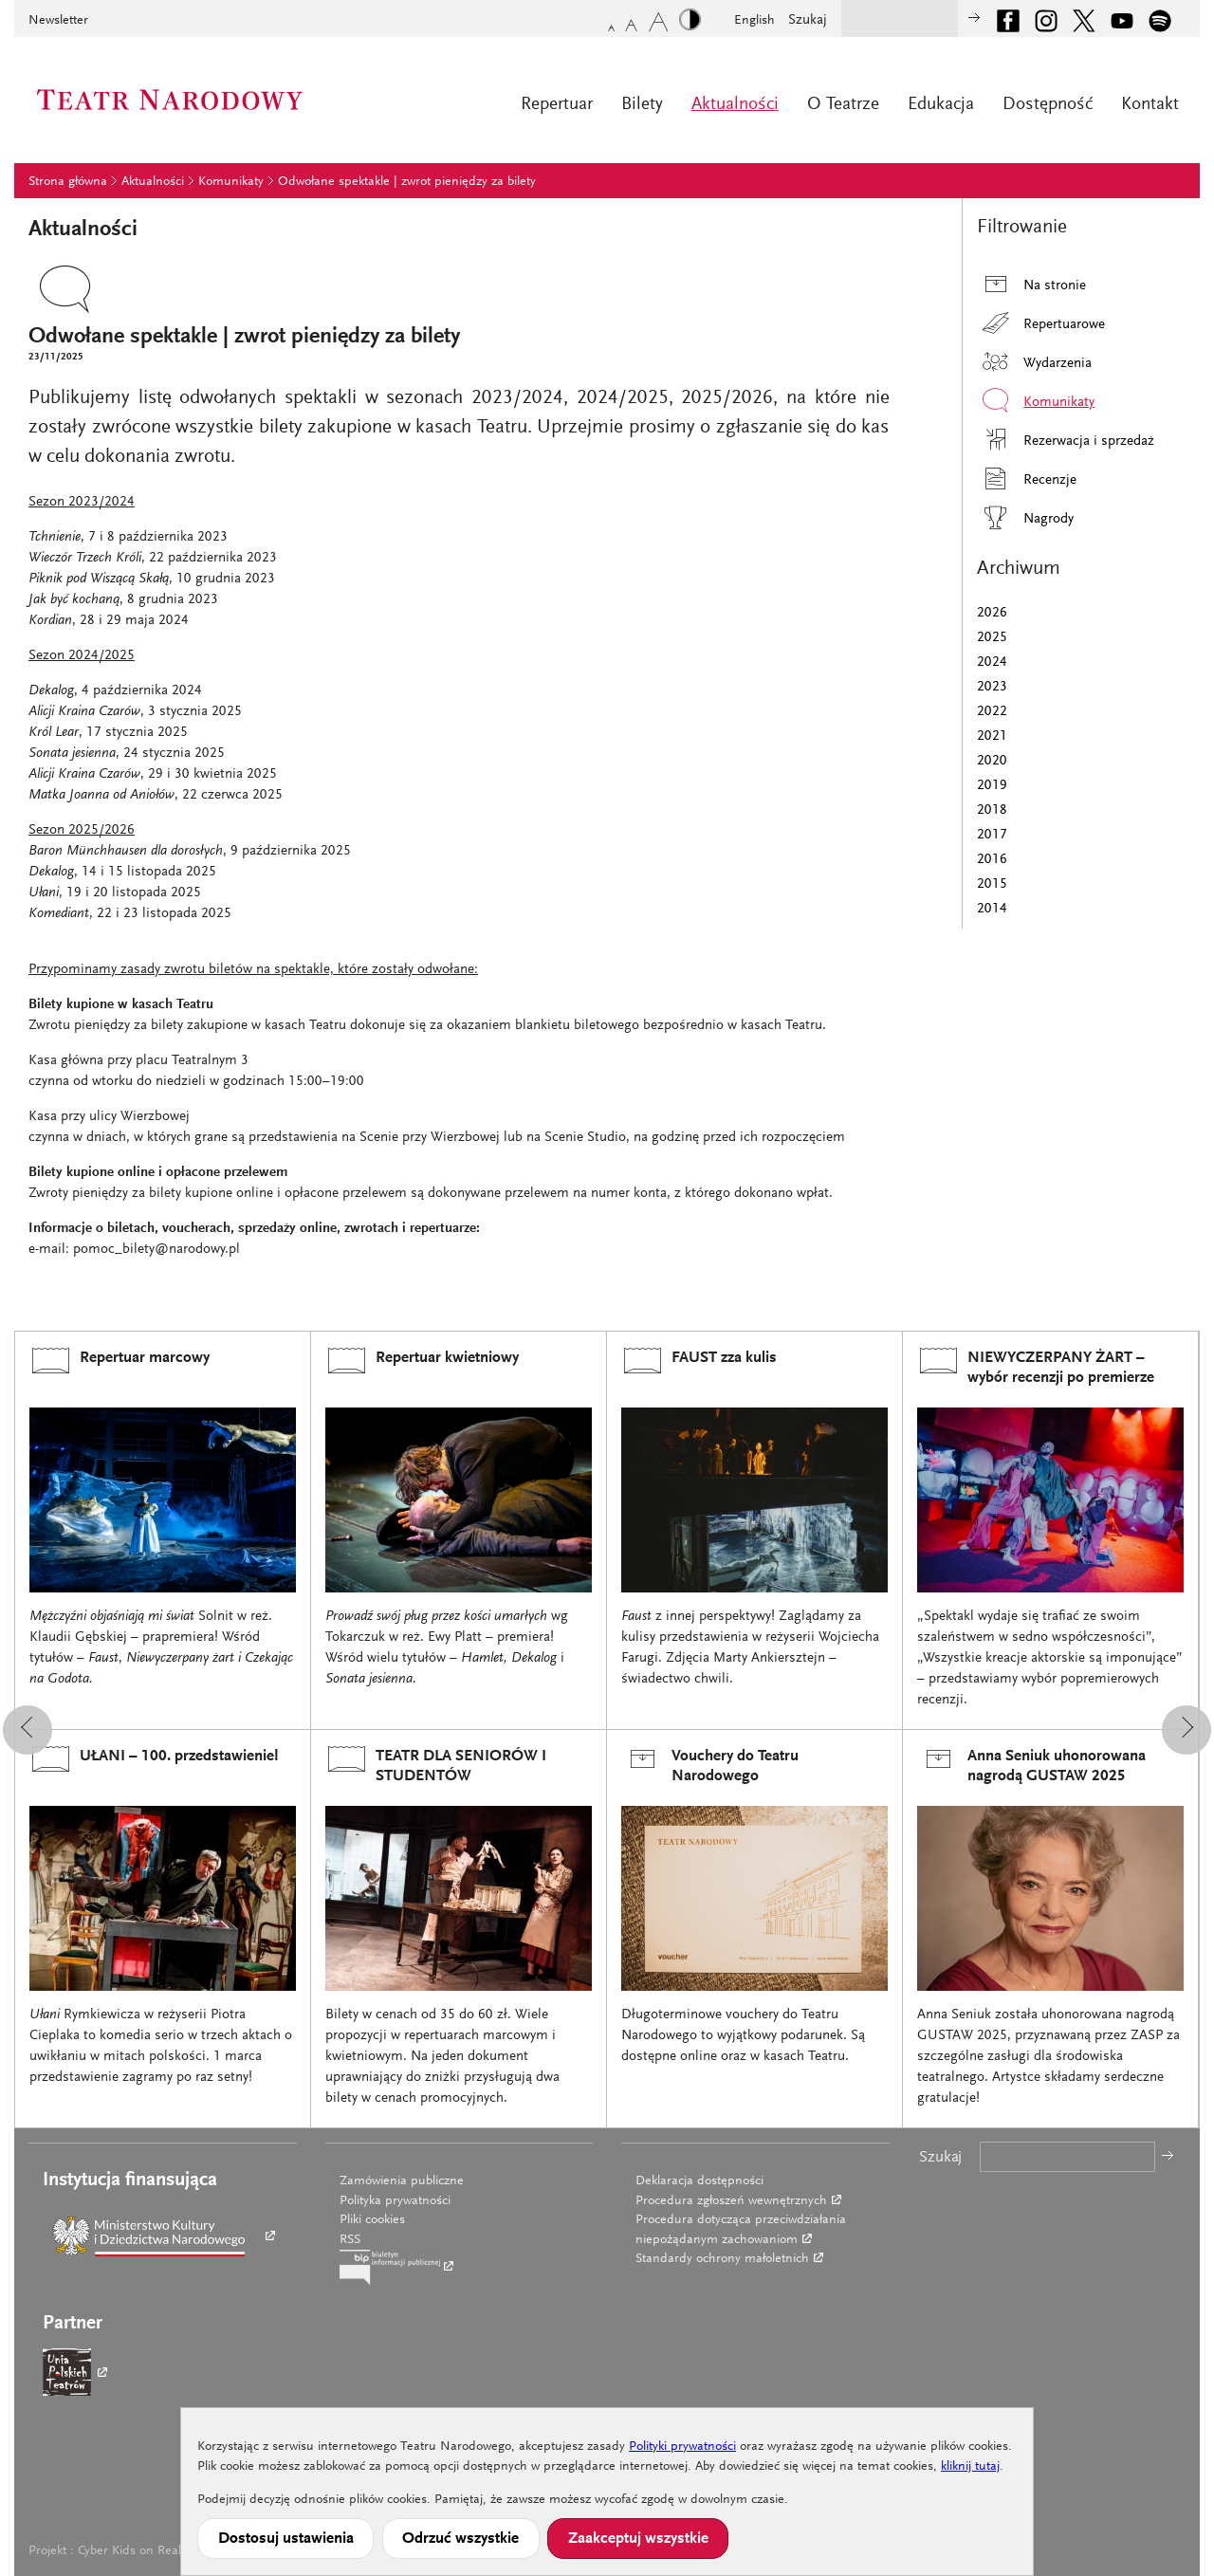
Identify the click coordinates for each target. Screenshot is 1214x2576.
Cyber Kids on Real (129, 2551)
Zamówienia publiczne (402, 2181)
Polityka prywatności (395, 2201)
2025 (992, 638)
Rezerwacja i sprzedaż (1065, 439)
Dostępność (1047, 105)
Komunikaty (231, 182)
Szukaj (807, 20)
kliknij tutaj (970, 2467)
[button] (27, 1730)
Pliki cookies (372, 2220)
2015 (992, 884)
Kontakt (1150, 105)
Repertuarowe (1041, 323)
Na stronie (1031, 284)
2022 (992, 712)
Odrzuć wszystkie (460, 2539)
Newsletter (58, 21)
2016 (992, 860)
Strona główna (67, 182)
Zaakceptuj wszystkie (638, 2539)
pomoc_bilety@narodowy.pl (156, 1249)
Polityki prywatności (682, 2447)
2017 (992, 835)
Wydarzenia (1034, 362)
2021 (992, 736)
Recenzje (1026, 478)
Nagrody (1025, 517)
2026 (992, 613)
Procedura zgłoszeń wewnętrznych (731, 2201)
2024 (992, 662)
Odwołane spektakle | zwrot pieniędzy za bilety (407, 182)
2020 (992, 761)
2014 (992, 909)
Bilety (642, 105)
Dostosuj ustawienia (286, 2539)
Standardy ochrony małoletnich (722, 2259)
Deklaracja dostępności (699, 2181)
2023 (992, 687)
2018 (992, 810)
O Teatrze (843, 105)
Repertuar (557, 105)
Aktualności (735, 105)
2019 (992, 786)
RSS (350, 2240)
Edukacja (941, 105)
